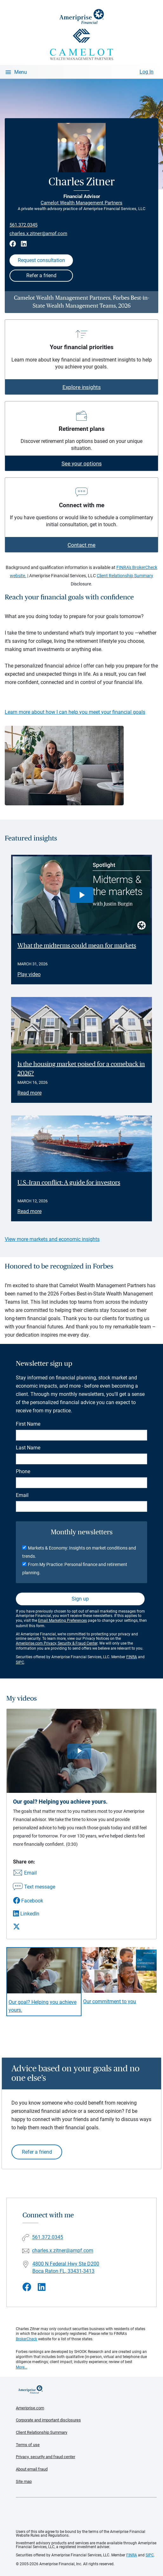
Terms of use (28, 2444)
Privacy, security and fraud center (45, 2456)
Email (22, 1495)
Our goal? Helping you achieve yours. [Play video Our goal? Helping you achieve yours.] (42, 2006)
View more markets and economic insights (52, 1239)
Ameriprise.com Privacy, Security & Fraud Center (56, 1643)
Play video (29, 974)
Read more (29, 1093)
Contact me (81, 545)
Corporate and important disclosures (48, 2420)
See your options (82, 463)
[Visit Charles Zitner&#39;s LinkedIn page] (42, 2287)
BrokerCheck (26, 2339)
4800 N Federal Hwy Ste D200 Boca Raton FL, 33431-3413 (65, 2267)
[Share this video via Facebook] (34, 1900)
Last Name (28, 1448)
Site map (24, 2481)
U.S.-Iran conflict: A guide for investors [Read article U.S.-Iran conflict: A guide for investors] (68, 1182)
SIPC (20, 1662)
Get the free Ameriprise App (86, 2513)
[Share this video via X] (34, 1926)
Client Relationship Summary (125, 575)
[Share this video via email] (34, 1873)
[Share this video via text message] (34, 1887)
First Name (28, 1424)
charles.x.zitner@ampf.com (38, 233)
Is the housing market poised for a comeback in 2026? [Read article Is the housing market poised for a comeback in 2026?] (81, 1069)
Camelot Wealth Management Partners (81, 203)
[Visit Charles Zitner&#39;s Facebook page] (27, 2287)
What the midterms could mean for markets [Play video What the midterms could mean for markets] (76, 946)
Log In (146, 72)
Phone (23, 1471)
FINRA (131, 1657)
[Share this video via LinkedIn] (34, 1913)
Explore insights (81, 387)
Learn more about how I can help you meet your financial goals (75, 712)
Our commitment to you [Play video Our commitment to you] (109, 2001)
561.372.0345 (23, 225)
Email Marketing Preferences (62, 1620)
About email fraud (32, 2469)
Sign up (80, 1599)
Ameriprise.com (30, 2408)
